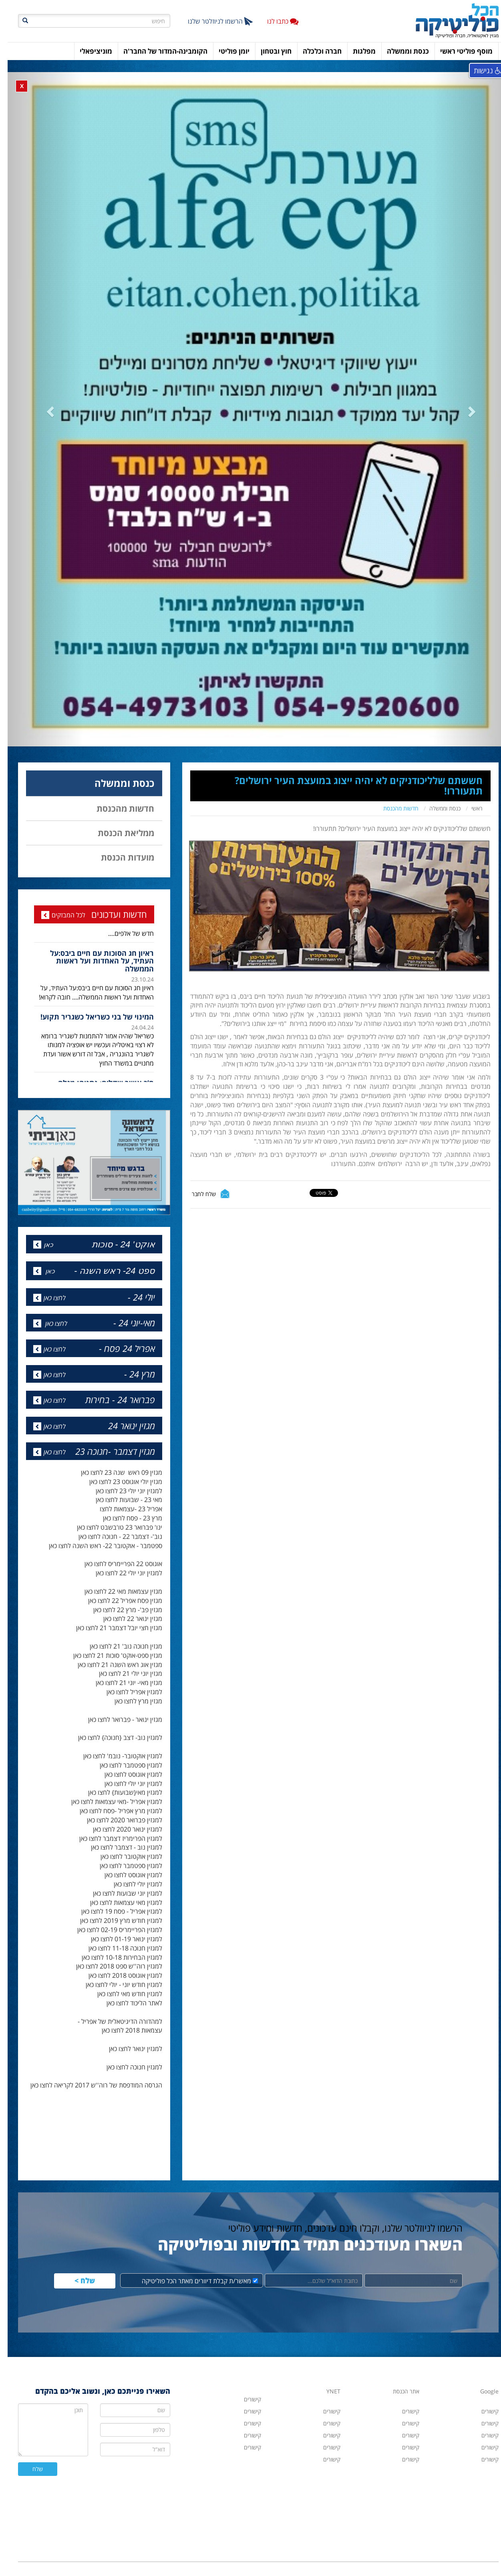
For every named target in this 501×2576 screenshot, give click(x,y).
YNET (326, 2359)
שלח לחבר (196, 1162)
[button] (46, 395)
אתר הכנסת (398, 2359)
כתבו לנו (275, 21)
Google (482, 2359)
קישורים (324, 2427)
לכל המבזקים (61, 883)
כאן (40, 1213)
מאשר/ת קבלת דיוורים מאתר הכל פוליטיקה (192, 2249)
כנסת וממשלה (437, 776)
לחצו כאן (47, 1266)
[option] (86, 943)
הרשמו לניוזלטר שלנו (212, 21)
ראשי (469, 776)
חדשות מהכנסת (393, 776)
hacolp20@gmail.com (392, 2547)
